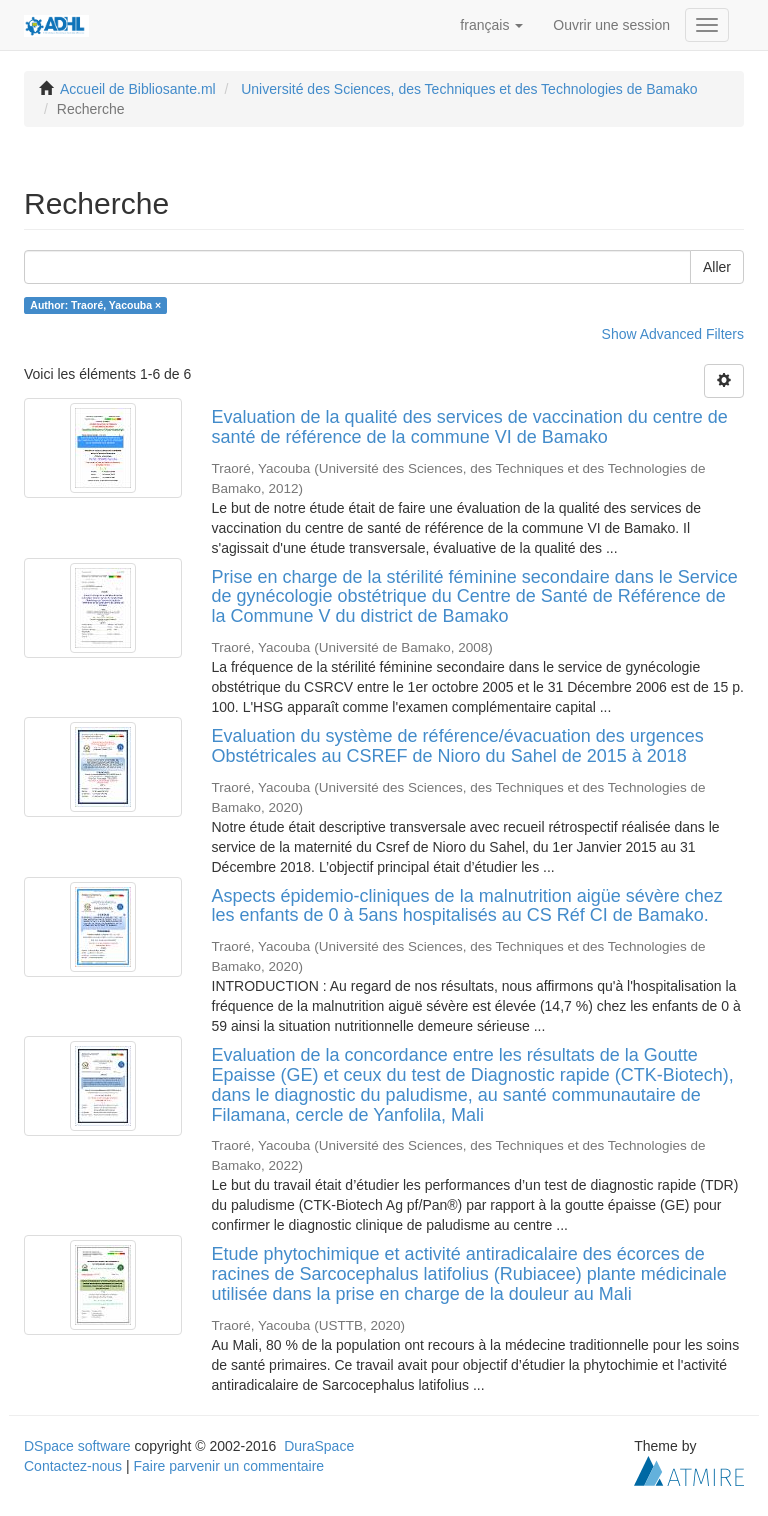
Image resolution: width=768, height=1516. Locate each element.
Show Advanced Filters (673, 334)
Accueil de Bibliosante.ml (138, 89)
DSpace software (77, 1446)
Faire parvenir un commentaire (228, 1466)
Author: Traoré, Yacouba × (95, 305)
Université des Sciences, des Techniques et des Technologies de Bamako (469, 89)
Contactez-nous (73, 1466)
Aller (717, 267)
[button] (491, 25)
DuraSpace (319, 1446)
